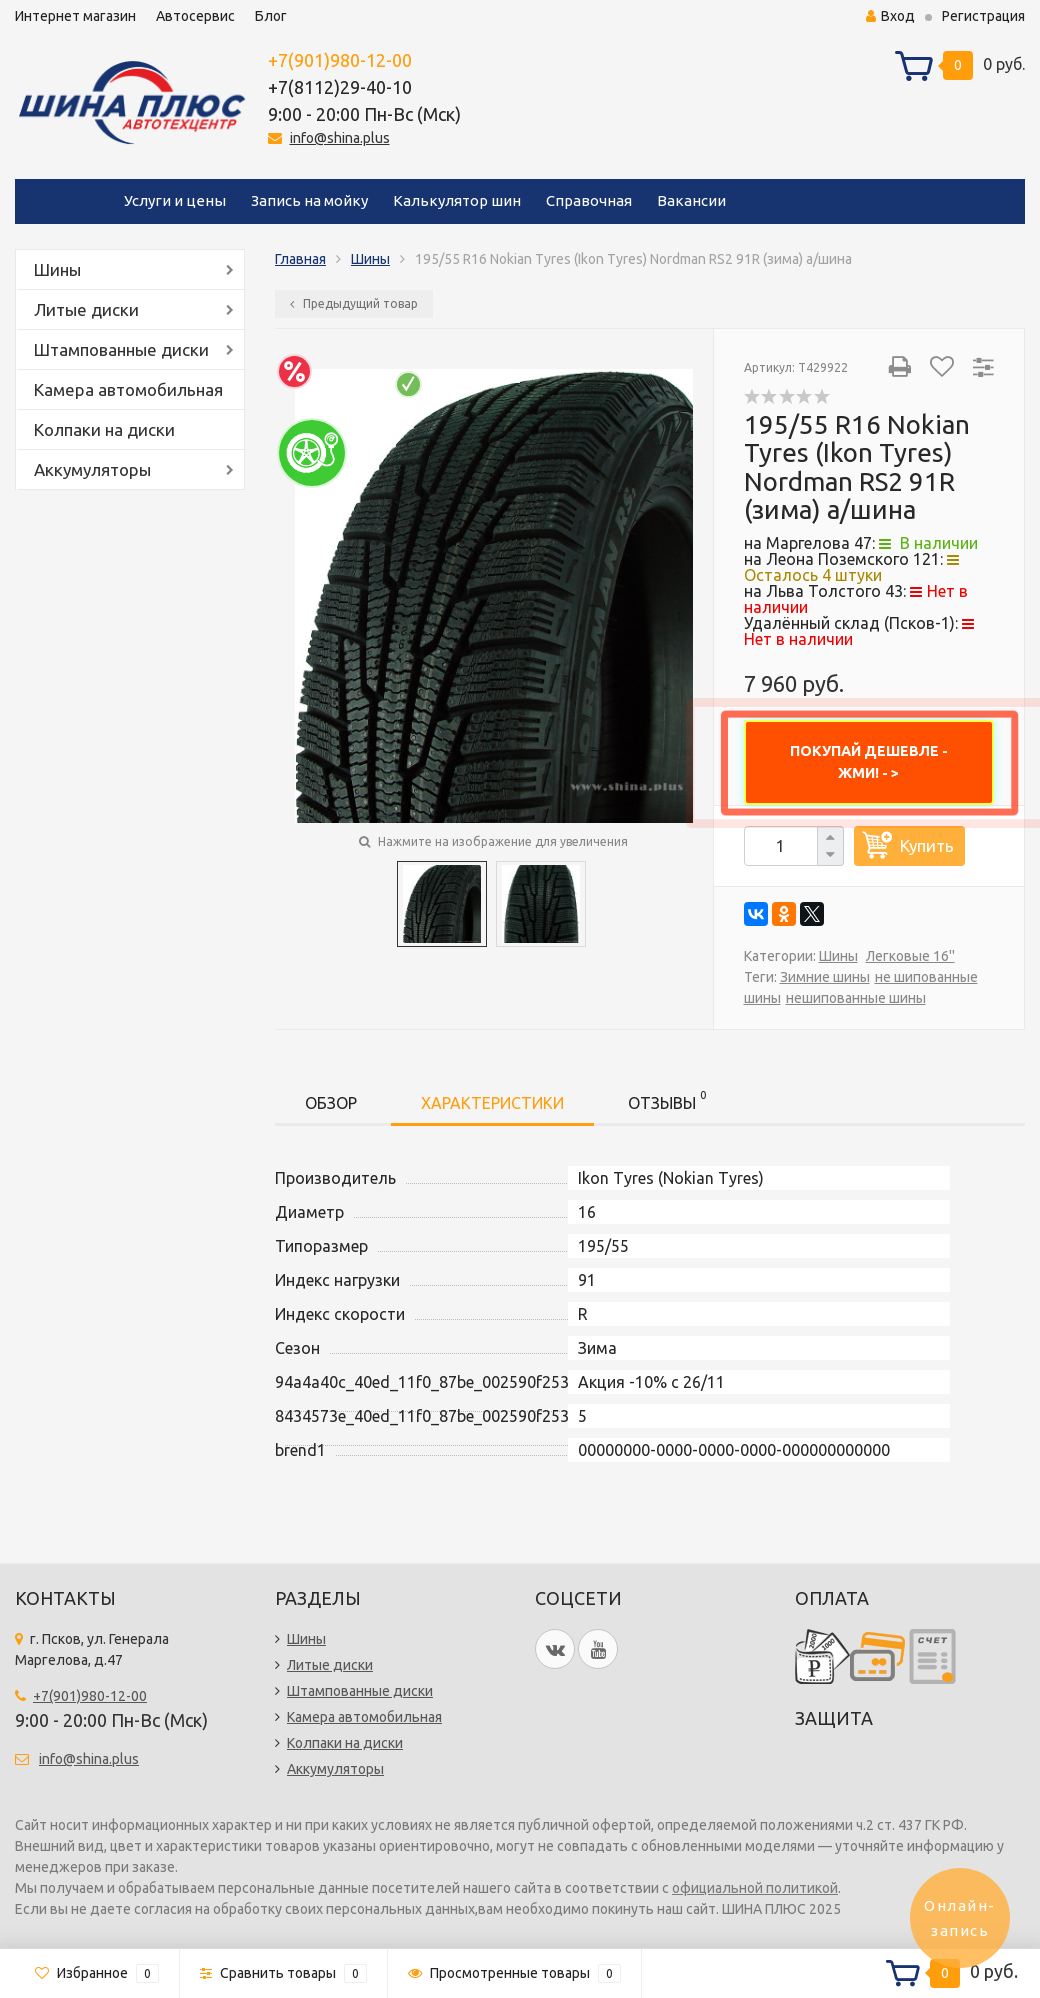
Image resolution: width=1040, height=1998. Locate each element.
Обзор (331, 1103)
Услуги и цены (175, 200)
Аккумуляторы (92, 469)
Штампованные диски (121, 349)
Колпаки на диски (104, 429)
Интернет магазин (75, 16)
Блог (271, 16)
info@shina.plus (340, 138)
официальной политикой (755, 1888)
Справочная (589, 200)
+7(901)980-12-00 (340, 60)
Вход (890, 16)
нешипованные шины (856, 998)
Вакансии (691, 200)
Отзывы (667, 1099)
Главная (300, 259)
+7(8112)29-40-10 (340, 87)
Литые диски (86, 309)
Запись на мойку (309, 200)
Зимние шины (825, 977)
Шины (57, 269)
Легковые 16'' (910, 956)
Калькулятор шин (457, 200)
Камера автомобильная (128, 389)
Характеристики (492, 1103)
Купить (927, 845)
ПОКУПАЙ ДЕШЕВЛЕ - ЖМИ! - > (869, 762)
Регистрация (983, 16)
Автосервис (195, 16)
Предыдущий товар (354, 303)
